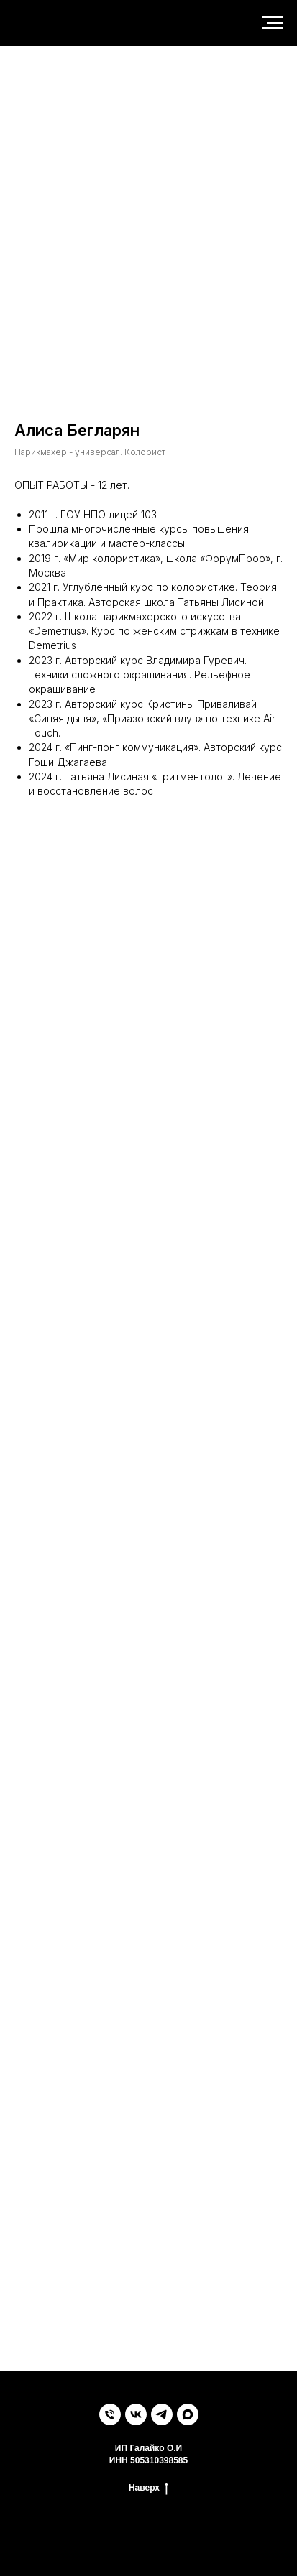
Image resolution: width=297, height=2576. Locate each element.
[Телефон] (110, 2414)
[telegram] (162, 2414)
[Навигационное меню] (272, 23)
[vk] (136, 2414)
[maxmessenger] (187, 2414)
